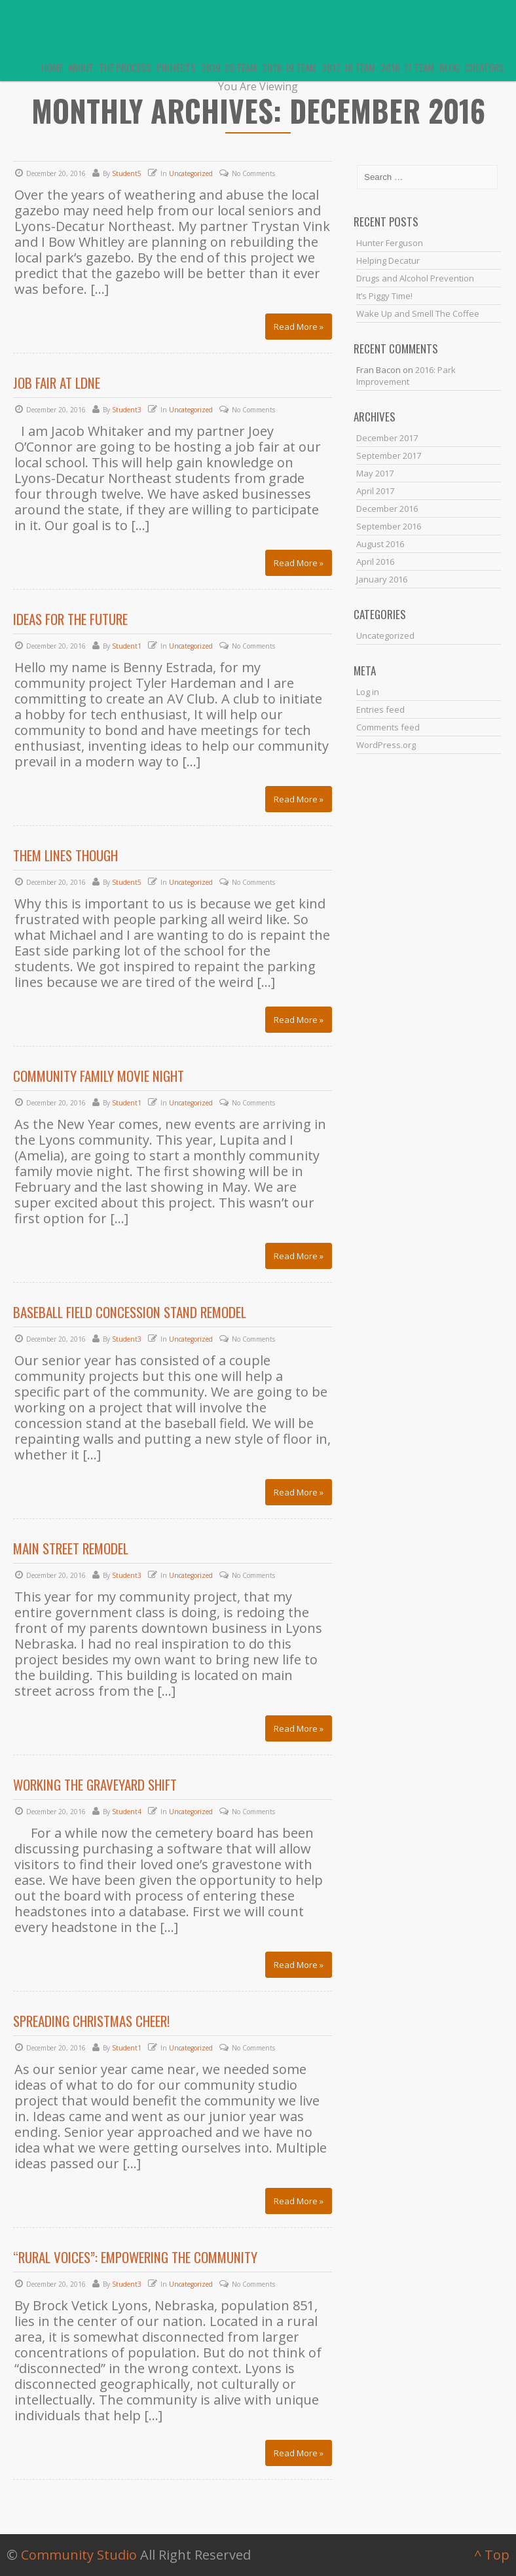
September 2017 (388, 455)
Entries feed (380, 709)
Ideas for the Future (70, 619)
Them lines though (65, 855)
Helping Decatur (388, 260)
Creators (484, 67)
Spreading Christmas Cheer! (91, 2021)
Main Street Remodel (70, 1548)
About (81, 67)
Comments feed (388, 727)
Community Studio (79, 2555)
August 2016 (380, 544)
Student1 (126, 646)
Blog (449, 67)
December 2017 (387, 438)
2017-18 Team (348, 67)
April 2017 (375, 491)
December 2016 (387, 508)
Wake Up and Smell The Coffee (417, 313)
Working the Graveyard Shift (95, 1784)
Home (52, 67)
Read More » (298, 326)
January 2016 (381, 579)
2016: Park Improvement (406, 375)
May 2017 (375, 473)
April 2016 (375, 561)
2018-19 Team (289, 67)
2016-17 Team (407, 67)
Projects (176, 67)
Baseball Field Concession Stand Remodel (129, 1312)
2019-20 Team (229, 67)
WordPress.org (386, 745)
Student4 (126, 1811)
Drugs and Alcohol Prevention (415, 278)
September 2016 (388, 526)
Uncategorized (191, 173)
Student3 (126, 409)
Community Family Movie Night (98, 1075)
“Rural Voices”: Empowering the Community (135, 2257)
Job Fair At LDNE (56, 382)
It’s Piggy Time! (384, 296)
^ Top (491, 2555)
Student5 (126, 173)
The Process (125, 67)
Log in (367, 692)
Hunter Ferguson (389, 243)
